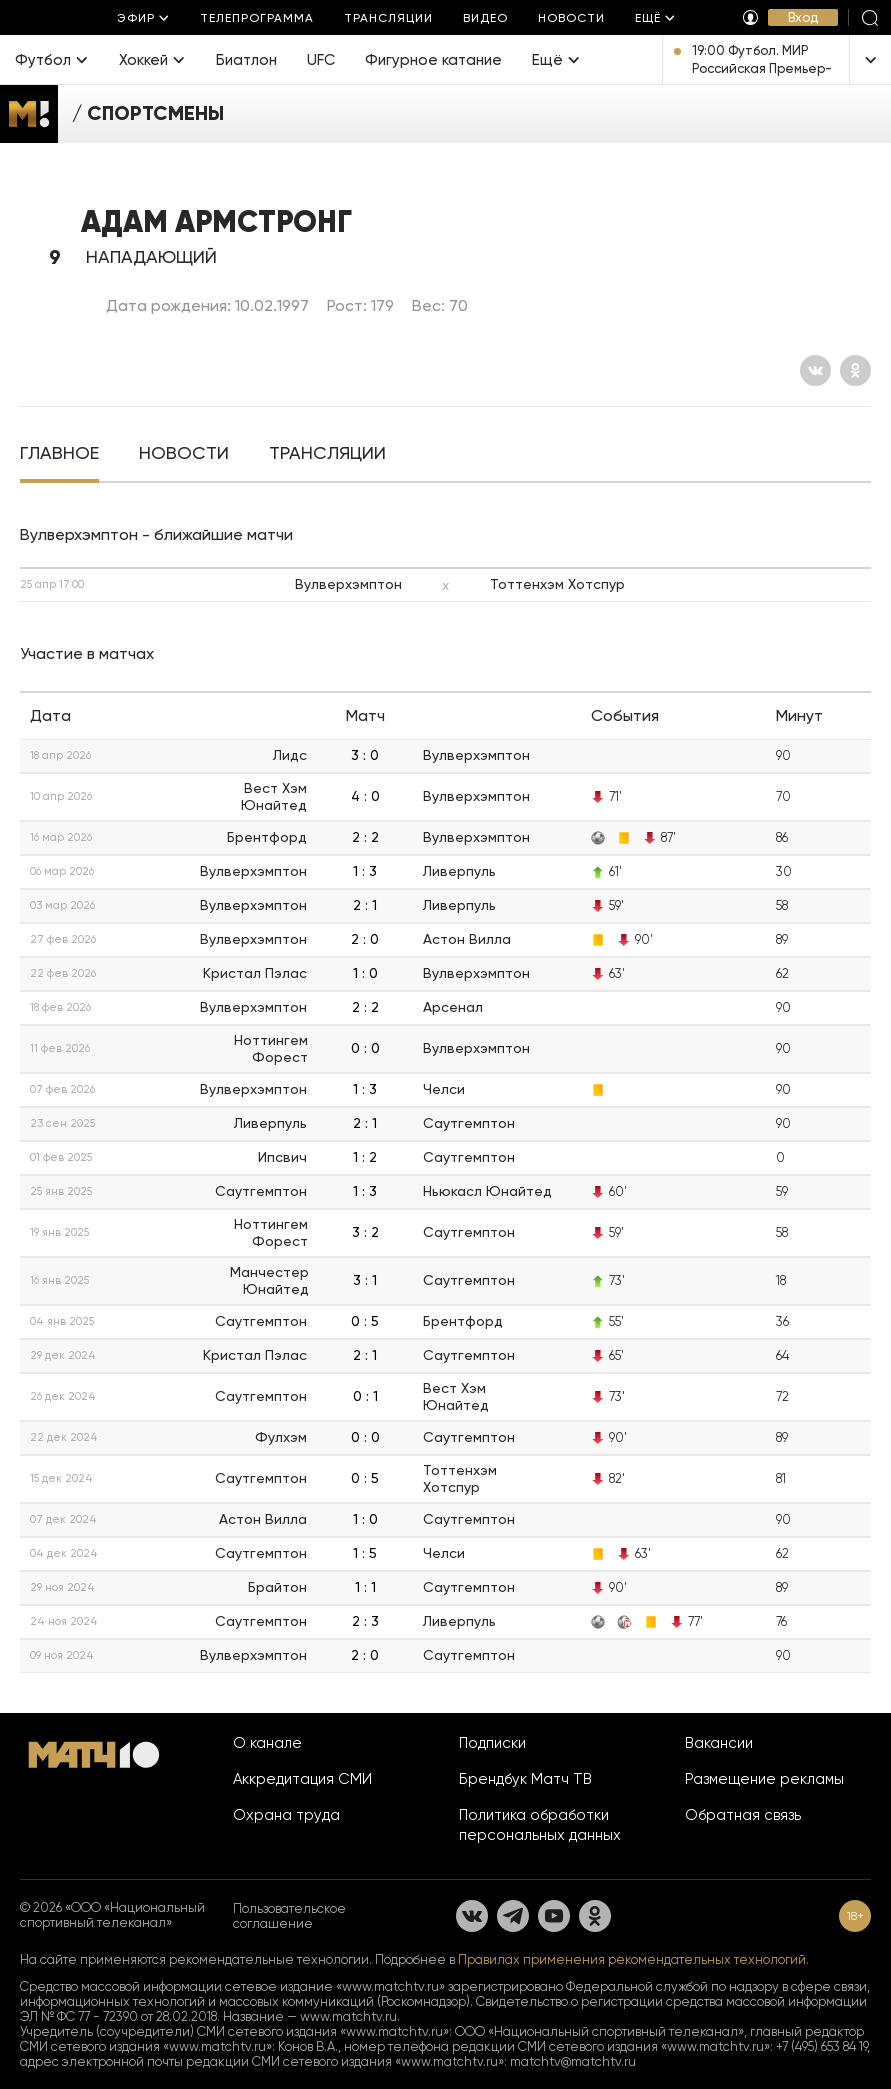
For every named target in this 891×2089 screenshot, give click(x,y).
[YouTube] (554, 1916)
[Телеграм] (513, 1916)
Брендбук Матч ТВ (525, 1779)
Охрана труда (286, 1815)
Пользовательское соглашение (289, 1916)
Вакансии (719, 1743)
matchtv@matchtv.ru (573, 2061)
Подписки (492, 1743)
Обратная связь (743, 1815)
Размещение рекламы (764, 1779)
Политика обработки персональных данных (540, 1825)
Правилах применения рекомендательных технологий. (633, 1959)
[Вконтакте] (815, 370)
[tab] (59, 455)
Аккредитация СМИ (302, 1779)
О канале (267, 1743)
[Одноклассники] (855, 370)
